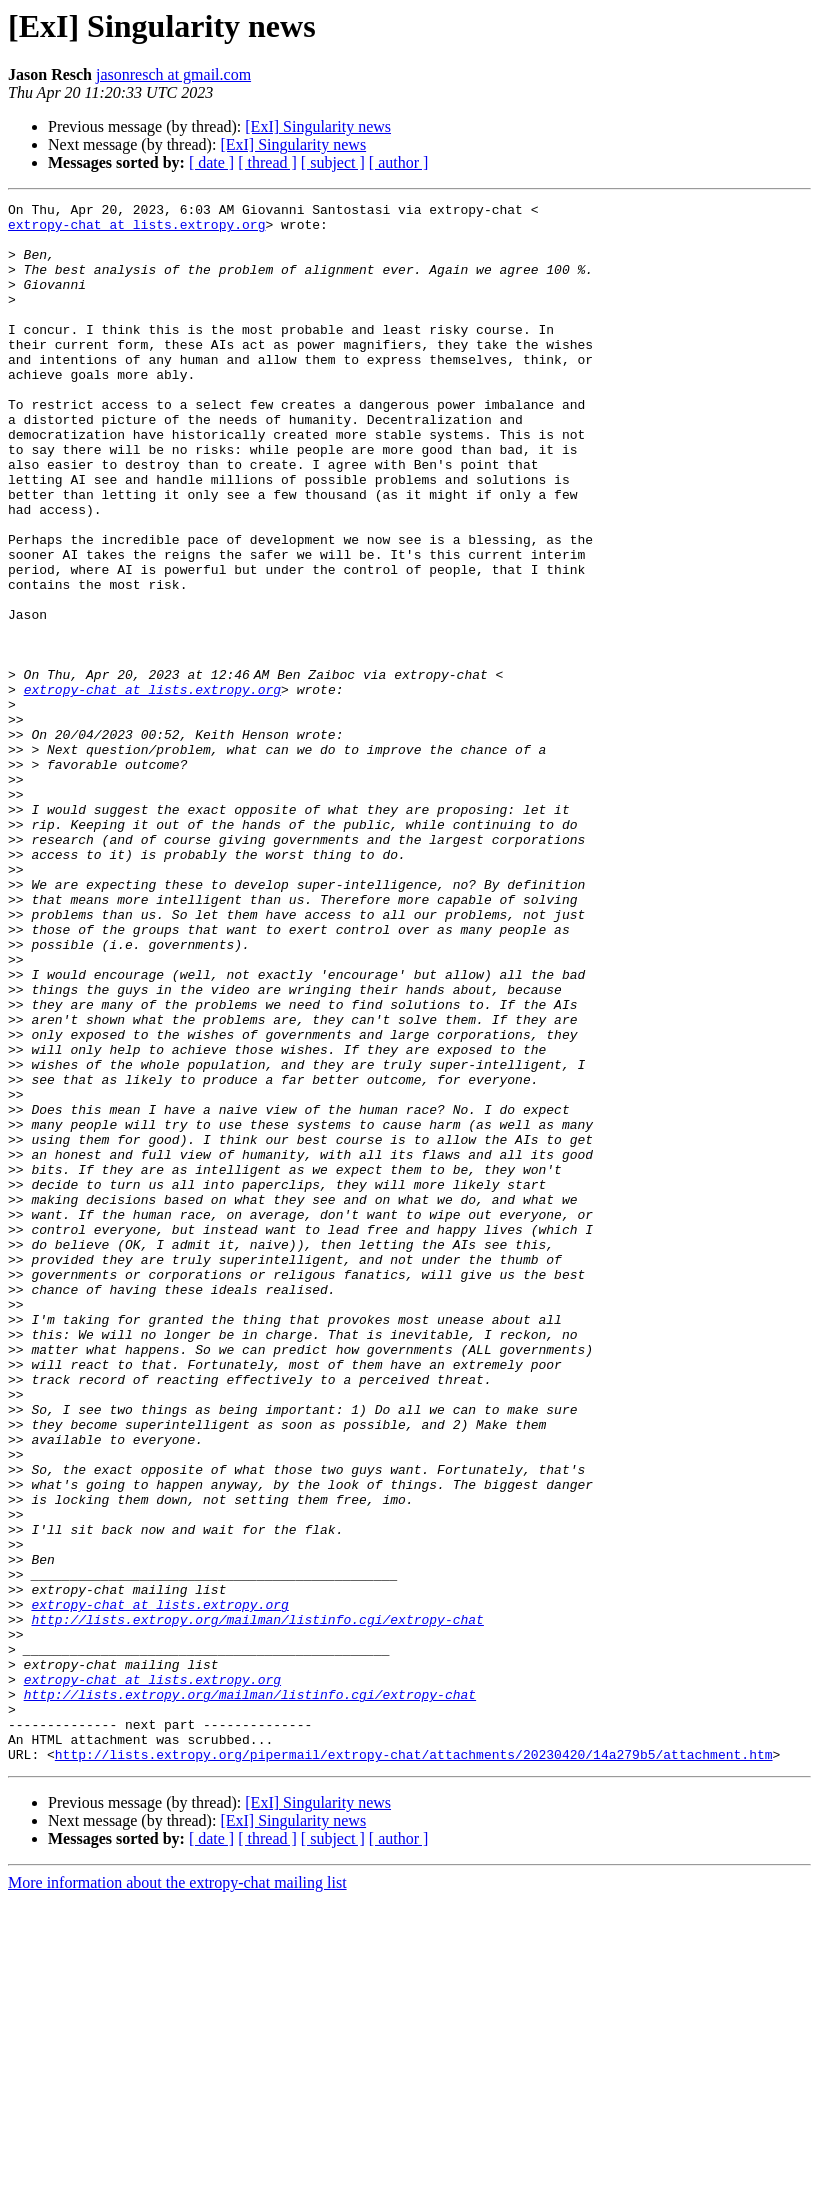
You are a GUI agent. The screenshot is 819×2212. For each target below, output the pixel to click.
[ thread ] (267, 162)
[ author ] (399, 162)
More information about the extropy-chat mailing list (177, 2194)
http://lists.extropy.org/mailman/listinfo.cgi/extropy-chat (257, 1904)
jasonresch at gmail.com (173, 74)
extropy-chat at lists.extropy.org (136, 230)
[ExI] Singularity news (318, 126)
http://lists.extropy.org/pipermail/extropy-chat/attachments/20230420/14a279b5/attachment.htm (414, 2066)
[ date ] (211, 162)
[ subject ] (333, 162)
